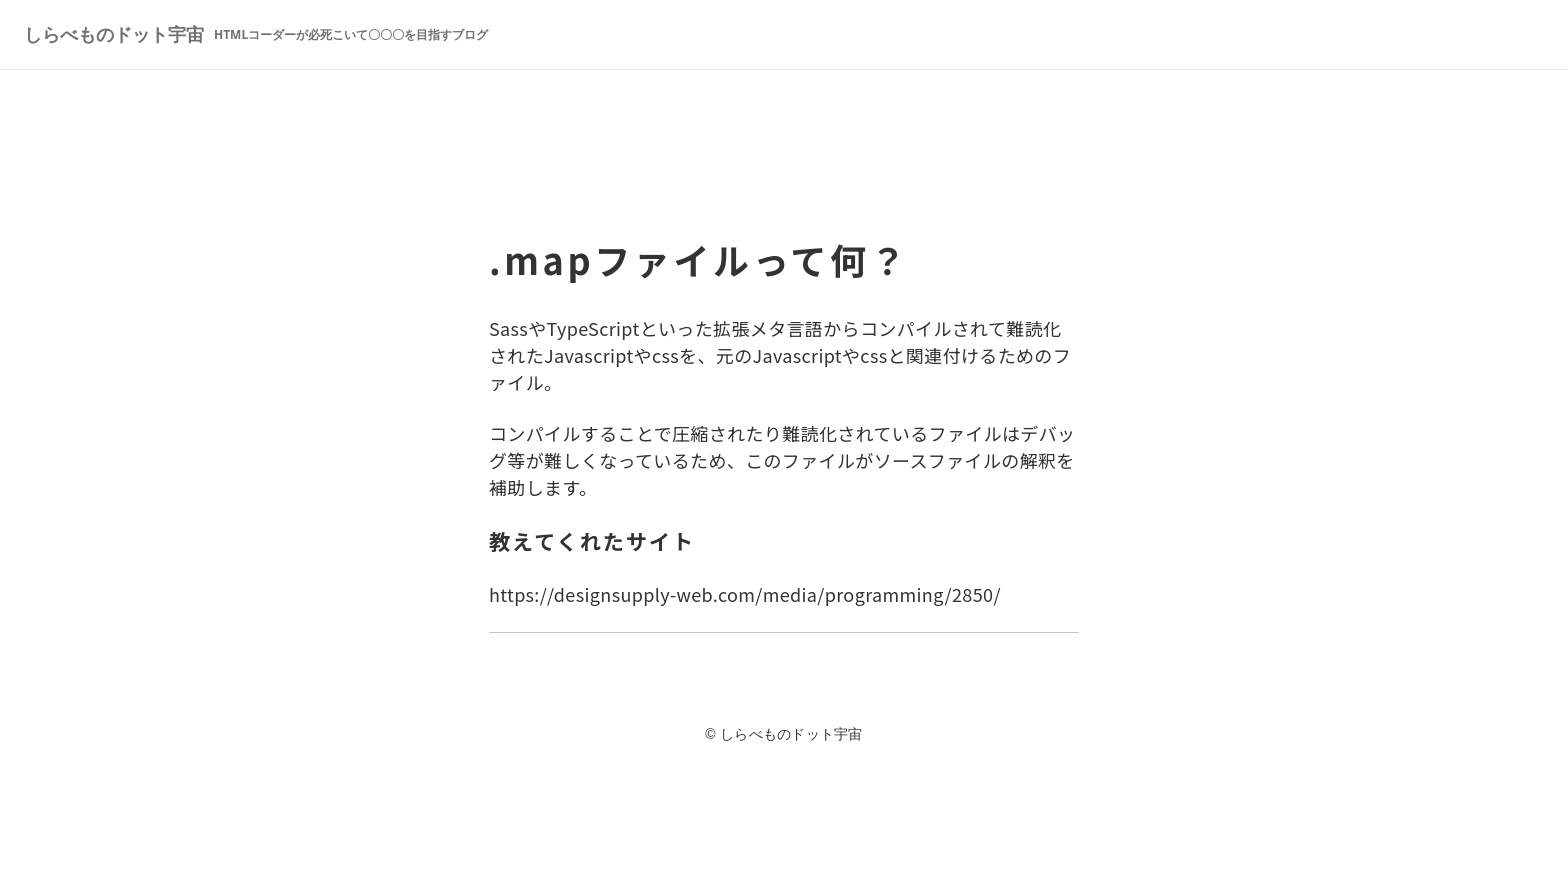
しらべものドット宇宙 (256, 34)
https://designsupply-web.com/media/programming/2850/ (745, 594)
